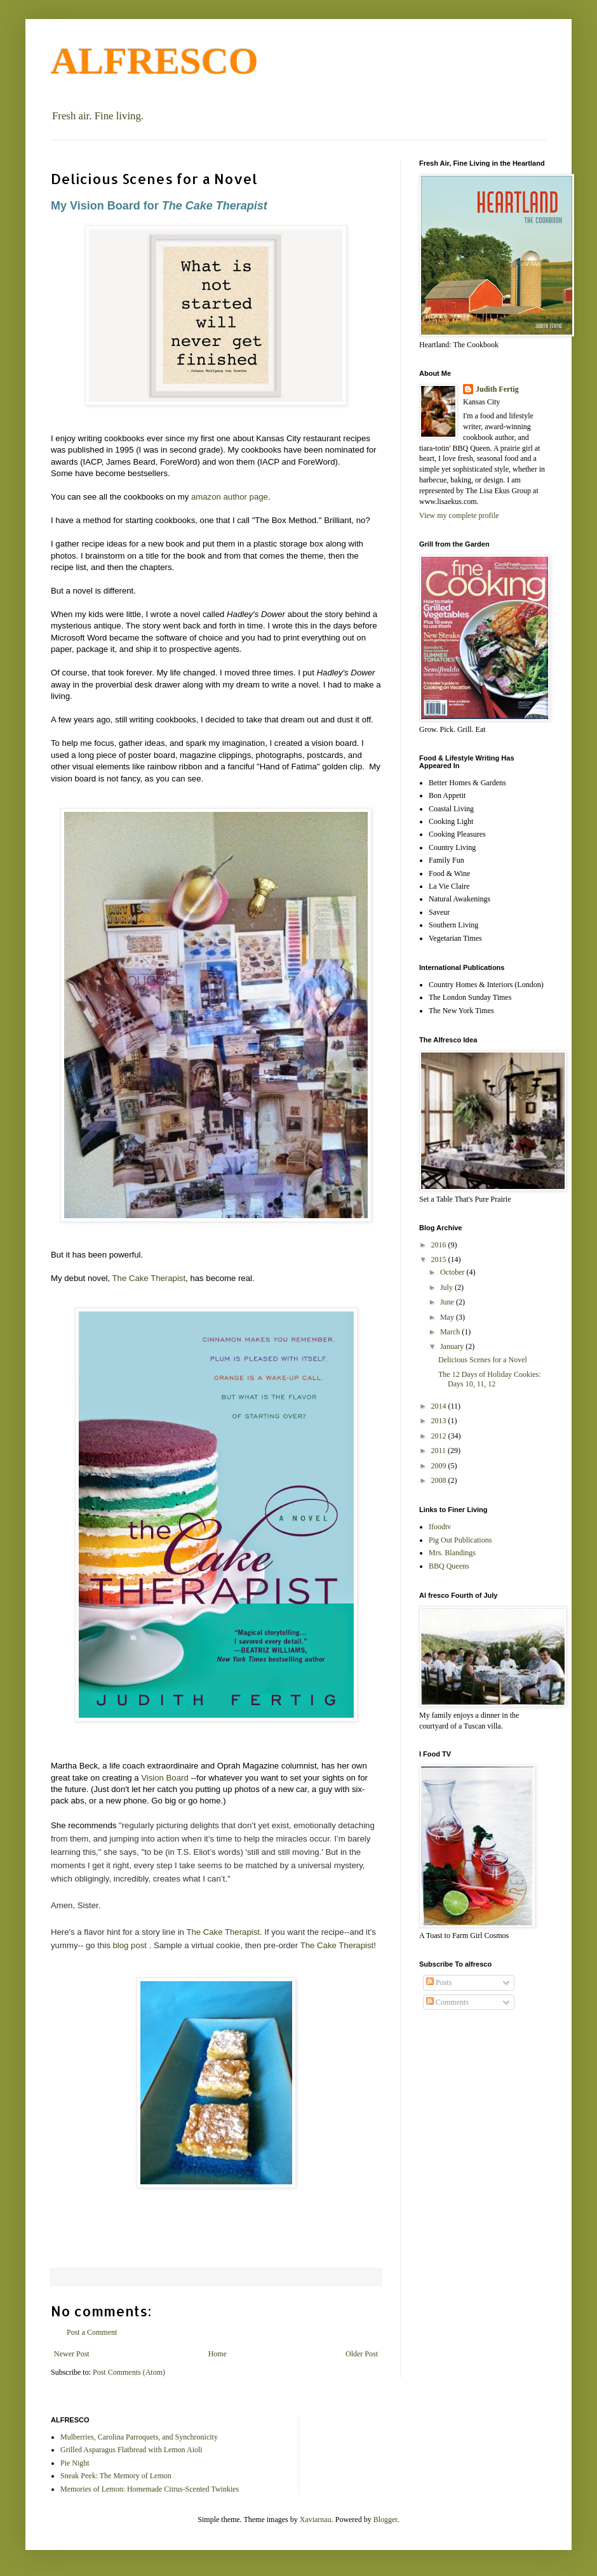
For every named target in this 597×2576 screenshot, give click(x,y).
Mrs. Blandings (452, 1552)
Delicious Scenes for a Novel (482, 1359)
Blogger (385, 2519)
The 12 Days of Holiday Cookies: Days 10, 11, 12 (489, 1379)
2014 (439, 1406)
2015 (439, 1259)
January (453, 1346)
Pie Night (75, 2463)
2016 (439, 1244)
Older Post (361, 2353)
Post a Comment (92, 2332)
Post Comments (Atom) (129, 2372)
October (453, 1272)
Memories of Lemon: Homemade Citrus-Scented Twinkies (149, 2489)
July (447, 1287)
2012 (439, 1435)
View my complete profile (459, 515)
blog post (129, 1945)
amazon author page (229, 496)
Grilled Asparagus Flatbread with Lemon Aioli (131, 2449)
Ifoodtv (440, 1526)
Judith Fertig (497, 389)
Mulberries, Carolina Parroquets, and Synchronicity (139, 2437)
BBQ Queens (449, 1566)
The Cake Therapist (149, 1278)
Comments (447, 2002)
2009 (439, 1465)
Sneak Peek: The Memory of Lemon (115, 2475)
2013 (439, 1420)
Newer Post (72, 2353)
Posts (439, 1982)
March (451, 1331)
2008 (439, 1480)
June (448, 1302)
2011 (439, 1450)
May (448, 1317)
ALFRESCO (154, 61)
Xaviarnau (316, 2519)
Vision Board (165, 1778)
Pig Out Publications (460, 1540)
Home (217, 2353)
